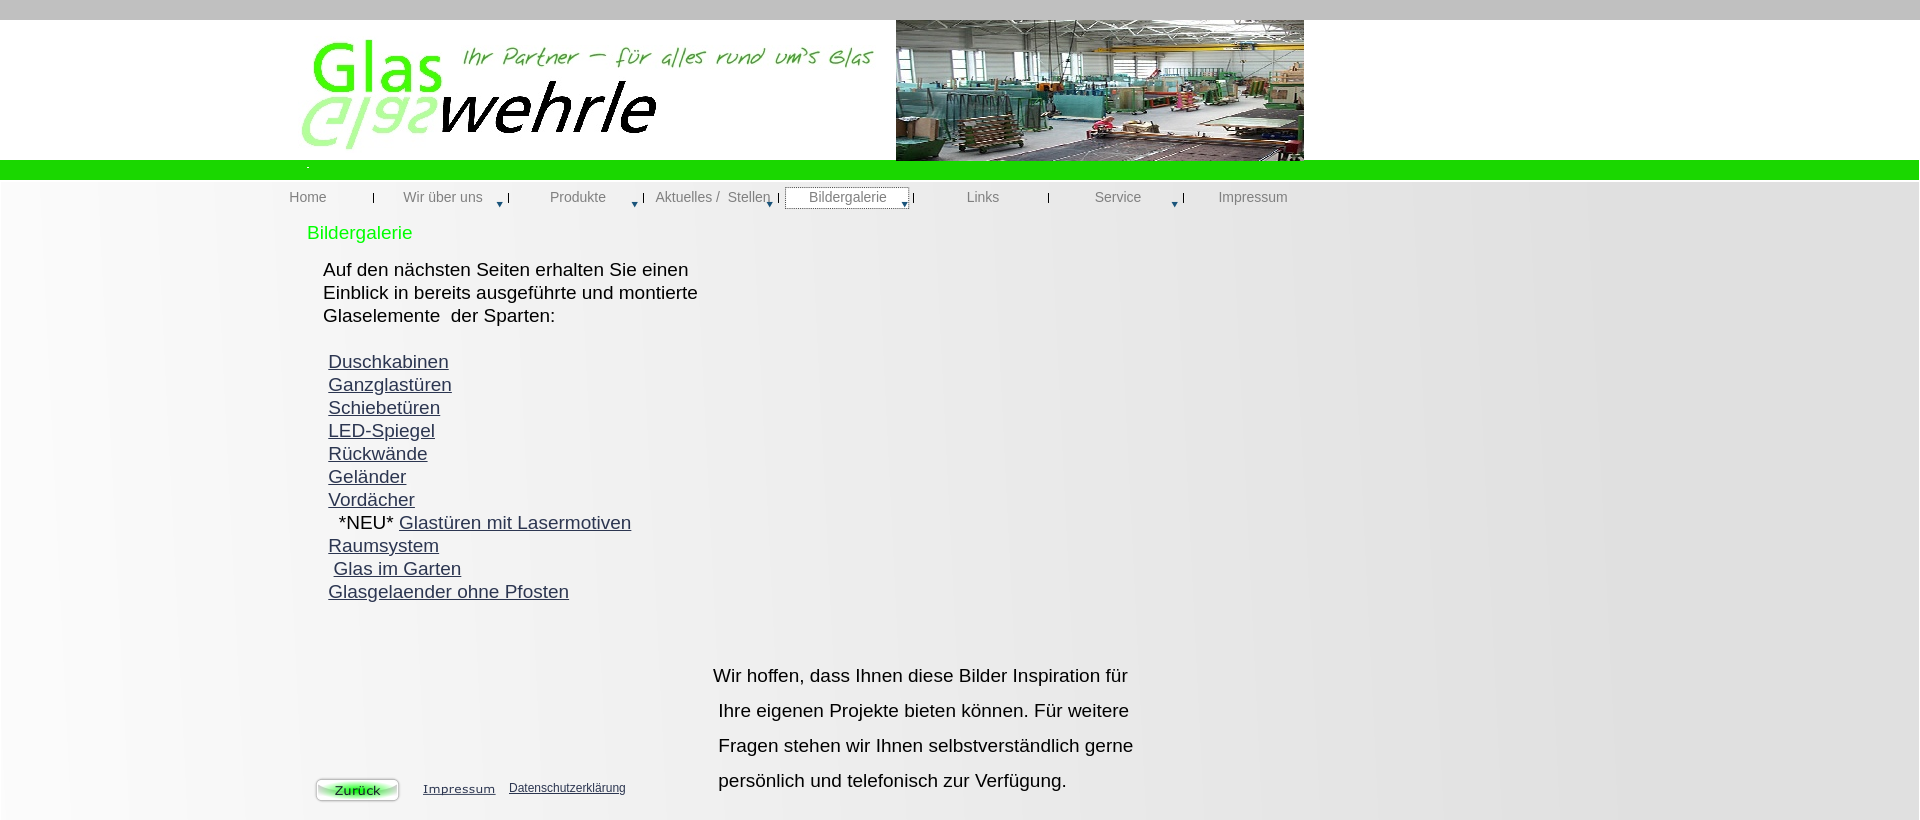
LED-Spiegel (381, 430)
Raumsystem (383, 545)
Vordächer (371, 499)
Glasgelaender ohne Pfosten (448, 591)
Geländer (367, 476)
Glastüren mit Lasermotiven (515, 522)
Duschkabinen (388, 361)
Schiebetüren (384, 407)
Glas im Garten (398, 568)
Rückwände (377, 453)
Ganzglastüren (390, 384)
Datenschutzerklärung (567, 788)
